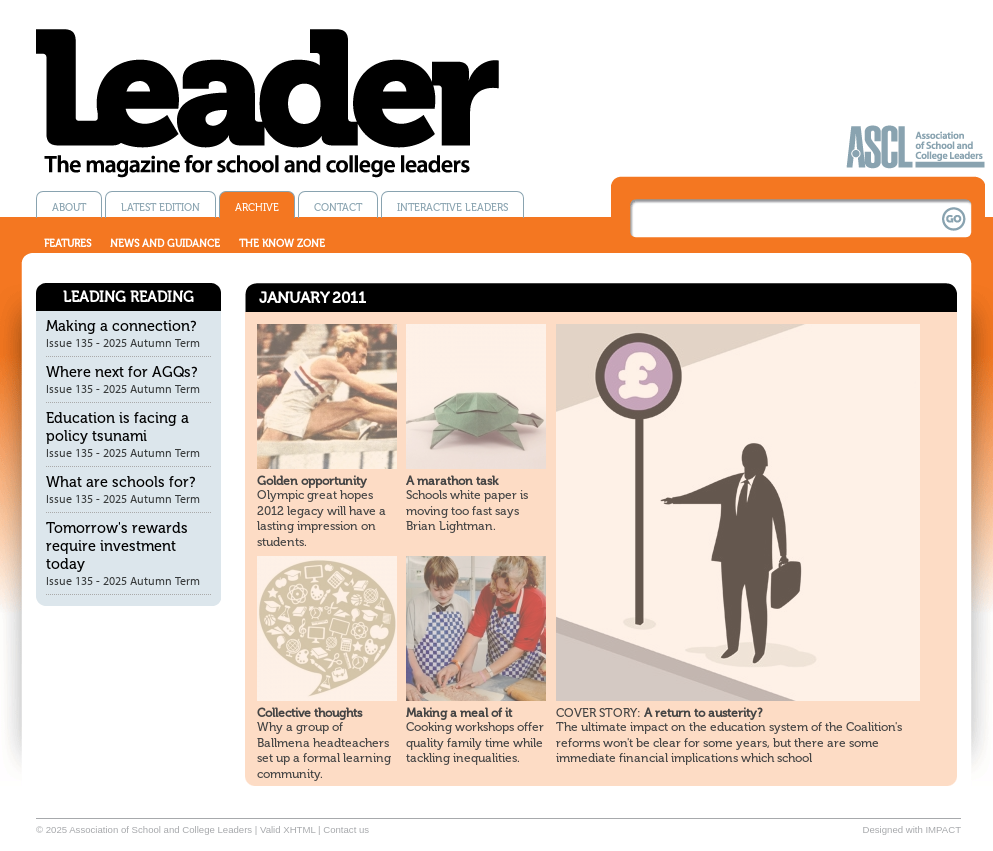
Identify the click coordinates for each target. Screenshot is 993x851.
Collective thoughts (309, 713)
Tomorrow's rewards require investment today (117, 546)
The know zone (282, 243)
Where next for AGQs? (122, 372)
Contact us (346, 829)
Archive (257, 207)
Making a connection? (121, 326)
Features (67, 243)
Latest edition (160, 207)
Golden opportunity (312, 481)
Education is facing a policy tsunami (117, 427)
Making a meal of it (459, 713)
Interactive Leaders (452, 207)
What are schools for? (121, 482)
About (69, 207)
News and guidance (165, 243)
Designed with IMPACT (912, 829)
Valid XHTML (287, 829)
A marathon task (452, 481)
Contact (338, 207)
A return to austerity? (659, 713)
